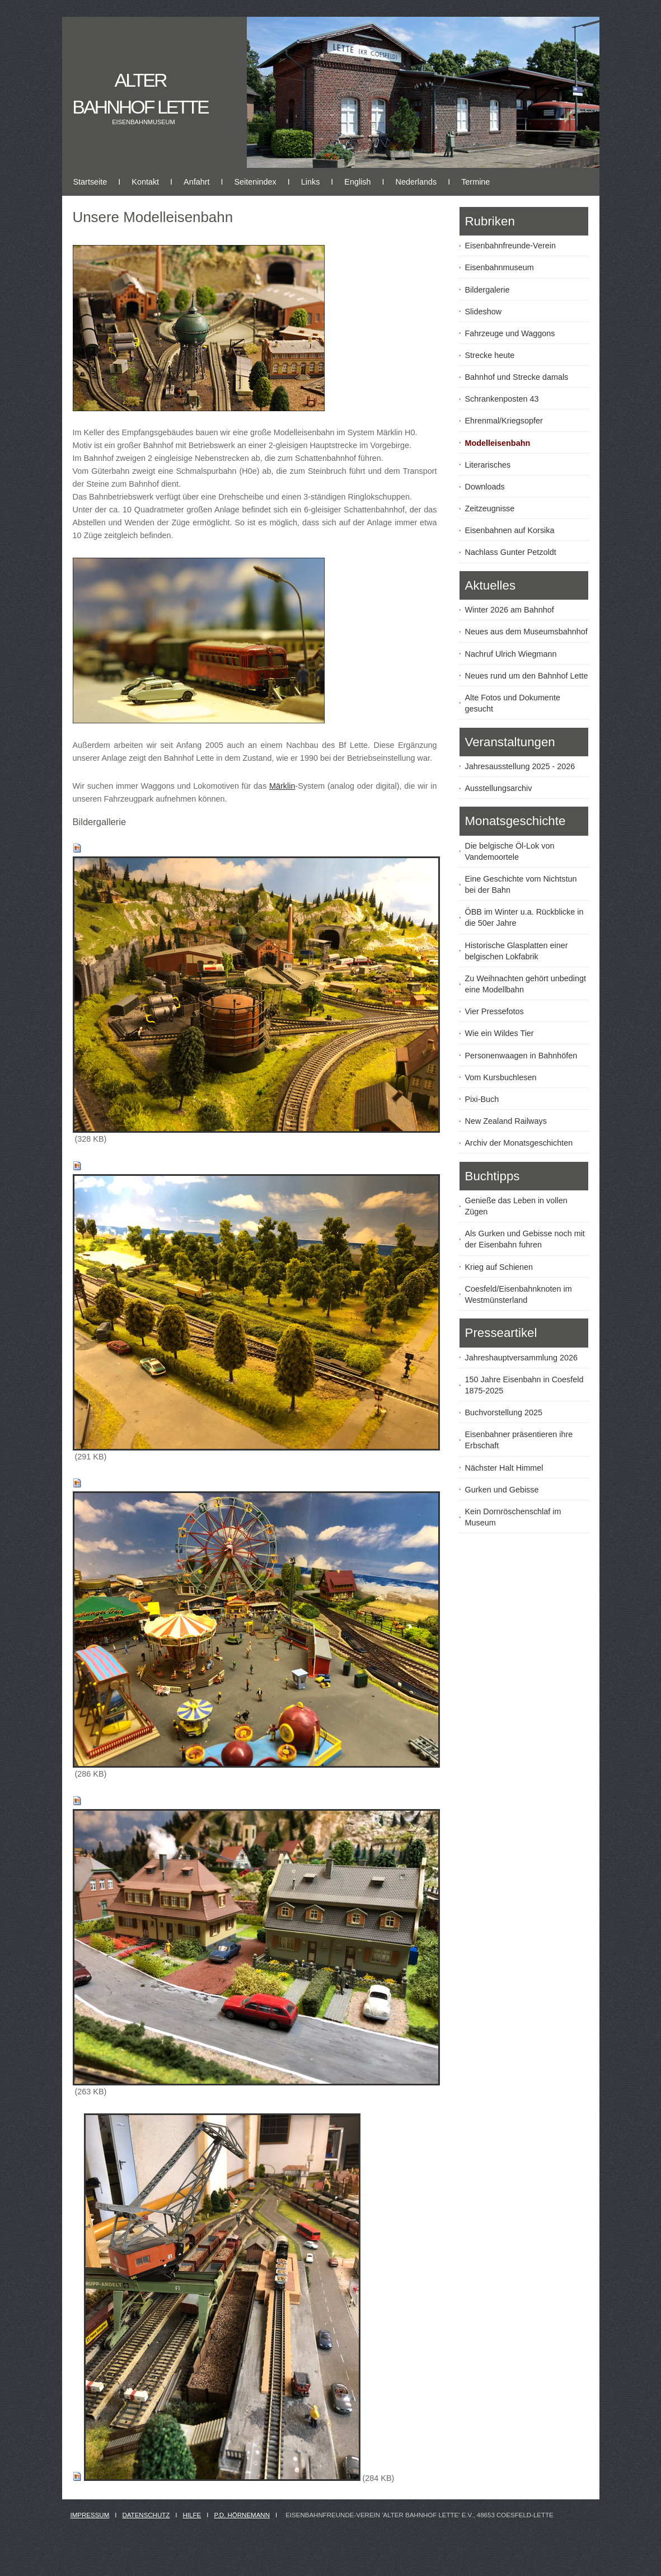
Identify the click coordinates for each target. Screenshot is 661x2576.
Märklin (282, 785)
